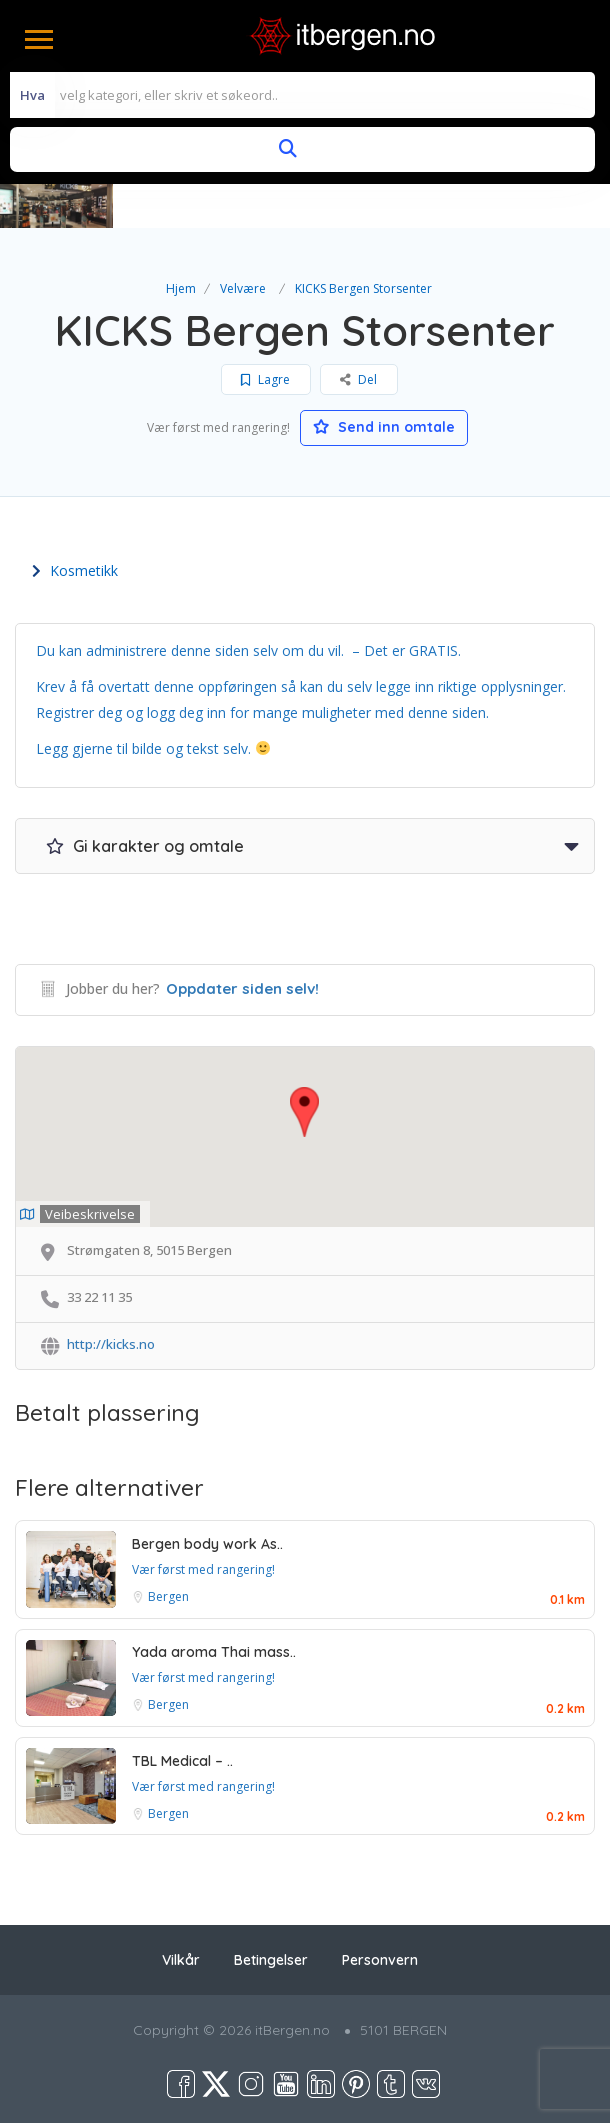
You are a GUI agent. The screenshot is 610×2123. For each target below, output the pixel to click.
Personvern (380, 1960)
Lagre (265, 379)
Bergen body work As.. (207, 1544)
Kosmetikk (75, 570)
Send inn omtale (384, 427)
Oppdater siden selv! (242, 988)
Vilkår (181, 1960)
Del (358, 379)
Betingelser (271, 1960)
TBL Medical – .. (182, 1761)
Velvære (243, 288)
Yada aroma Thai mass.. (214, 1652)
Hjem (181, 288)
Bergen (168, 1596)
